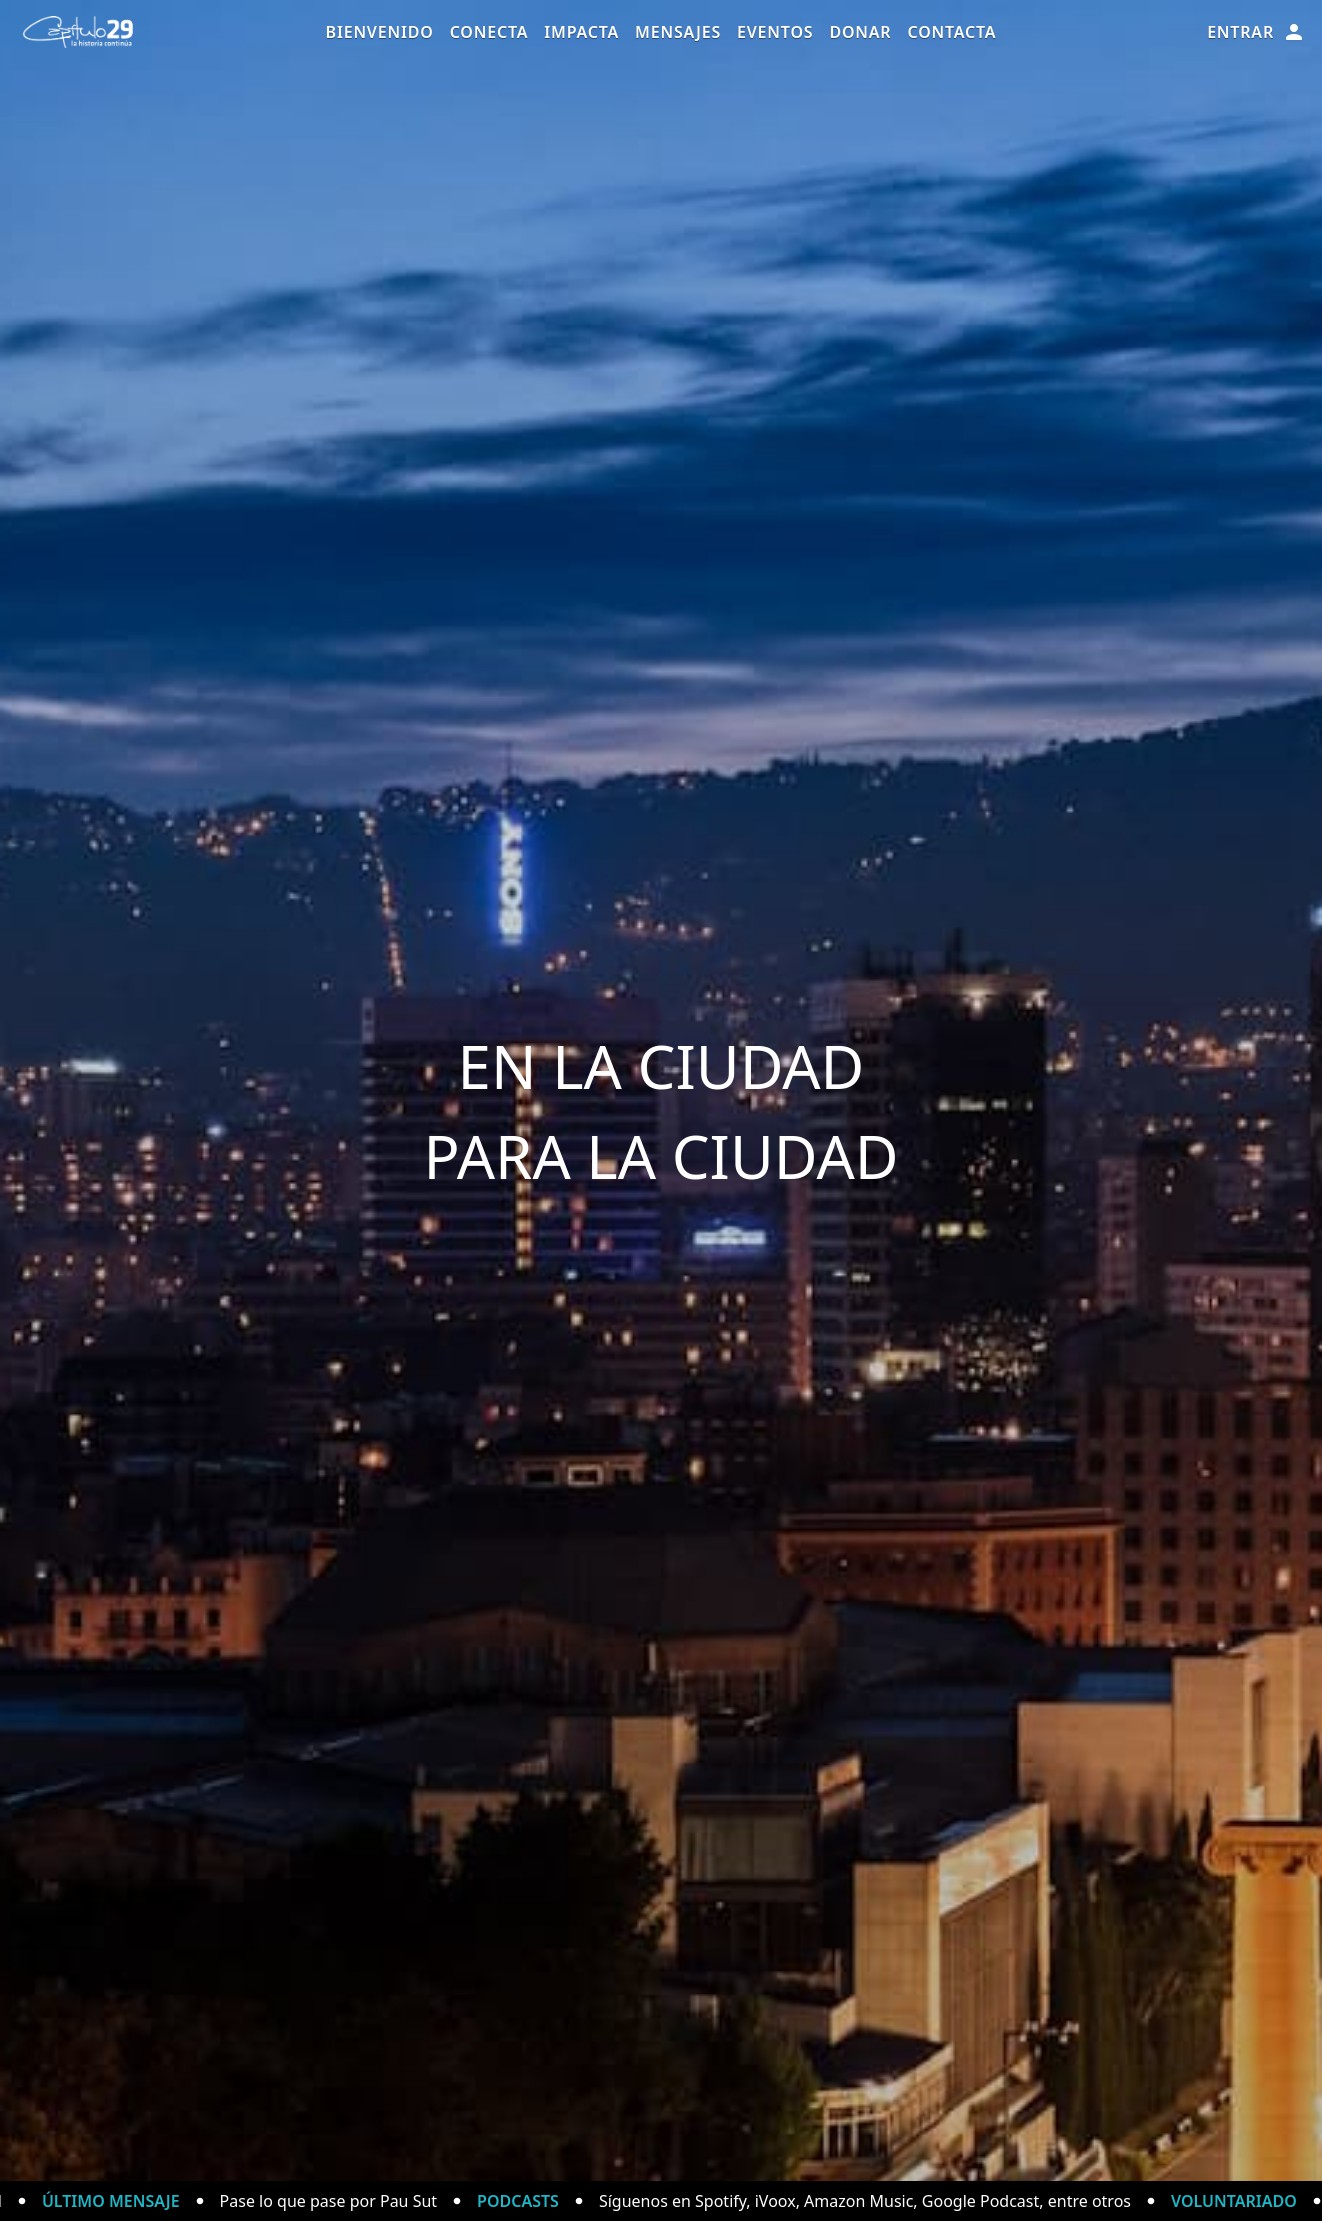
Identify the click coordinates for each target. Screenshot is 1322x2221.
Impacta (581, 32)
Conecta (489, 32)
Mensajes (678, 32)
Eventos (775, 32)
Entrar (1256, 32)
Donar (860, 32)
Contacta (951, 32)
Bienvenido (380, 32)
